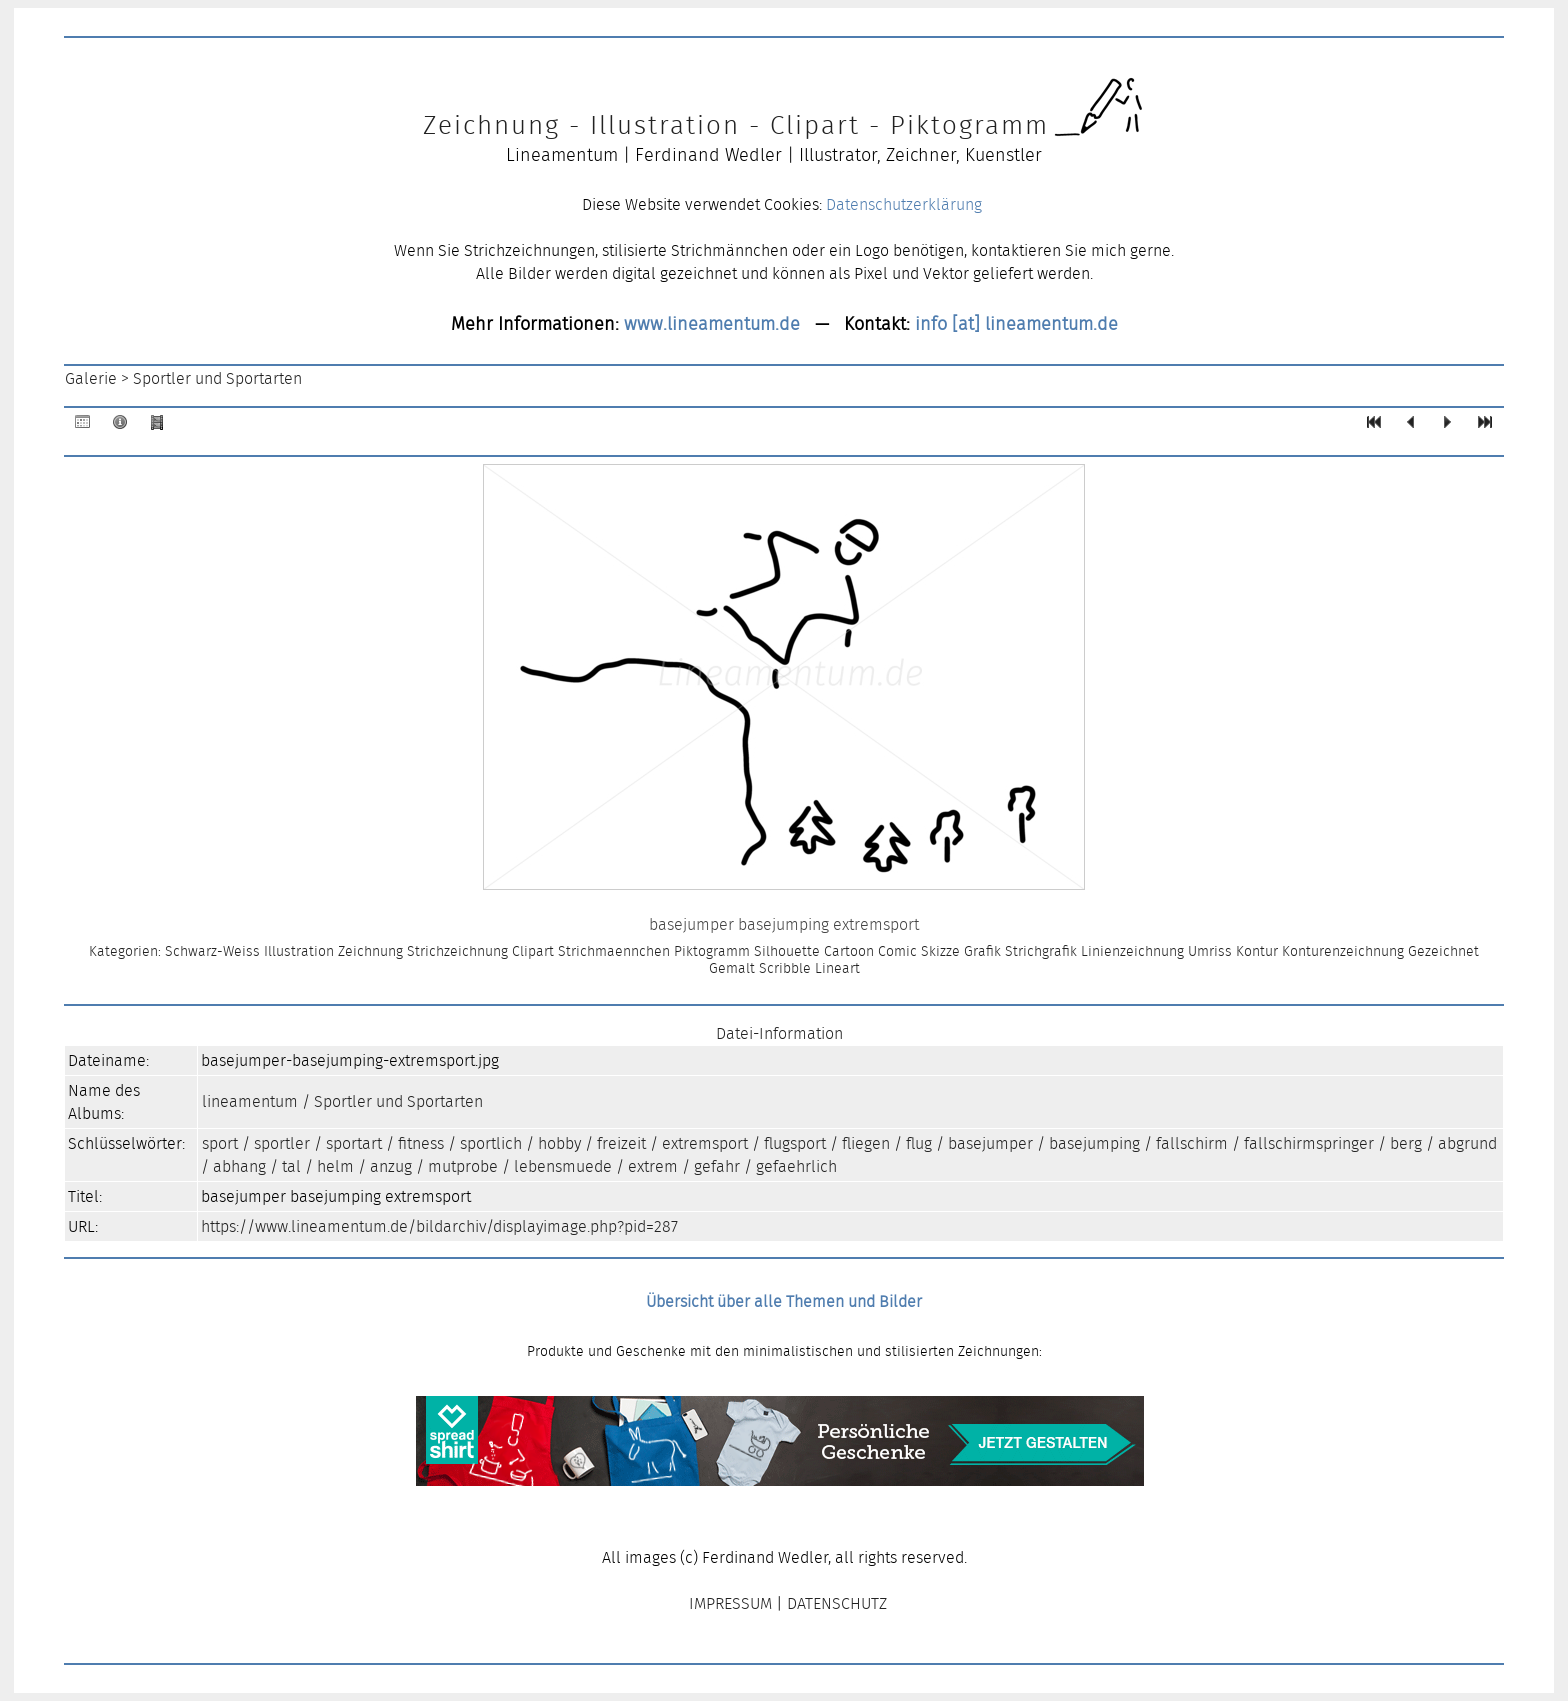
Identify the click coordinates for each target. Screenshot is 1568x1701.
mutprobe (463, 1166)
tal (291, 1166)
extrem (653, 1166)
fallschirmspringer (1309, 1143)
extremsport (705, 1143)
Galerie (91, 378)
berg (1406, 1143)
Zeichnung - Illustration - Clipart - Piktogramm (736, 125)
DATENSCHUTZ (837, 1603)
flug (919, 1143)
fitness (421, 1143)
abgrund (1467, 1143)
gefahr (717, 1166)
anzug (391, 1166)
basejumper (990, 1143)
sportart (354, 1143)
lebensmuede (563, 1166)
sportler (282, 1143)
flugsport (795, 1143)
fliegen (866, 1143)
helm (335, 1166)
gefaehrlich (796, 1166)
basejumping (1094, 1143)
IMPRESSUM (730, 1603)
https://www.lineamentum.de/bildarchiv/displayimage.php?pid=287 (439, 1226)
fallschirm (1192, 1143)
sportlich (491, 1143)
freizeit (621, 1143)
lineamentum (250, 1101)
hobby (559, 1143)
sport (220, 1143)
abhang (239, 1166)
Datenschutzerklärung (904, 204)
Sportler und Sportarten (217, 378)
